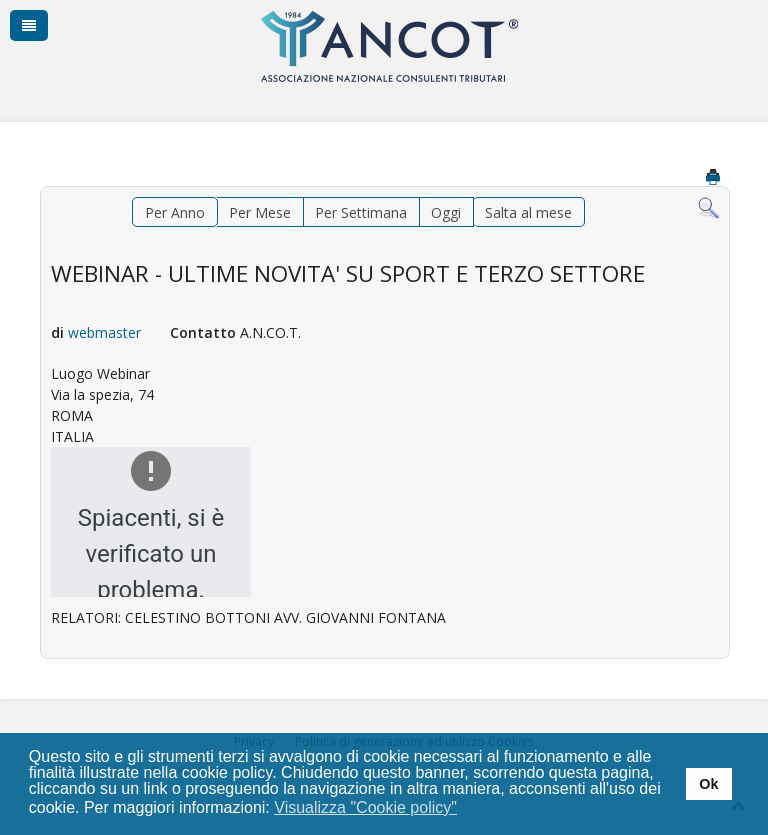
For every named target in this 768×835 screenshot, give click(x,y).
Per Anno (175, 212)
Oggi (446, 212)
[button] (470, 809)
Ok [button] (708, 784)
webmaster (104, 332)
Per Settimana (361, 212)
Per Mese (260, 212)
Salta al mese (528, 212)
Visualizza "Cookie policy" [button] (365, 807)
